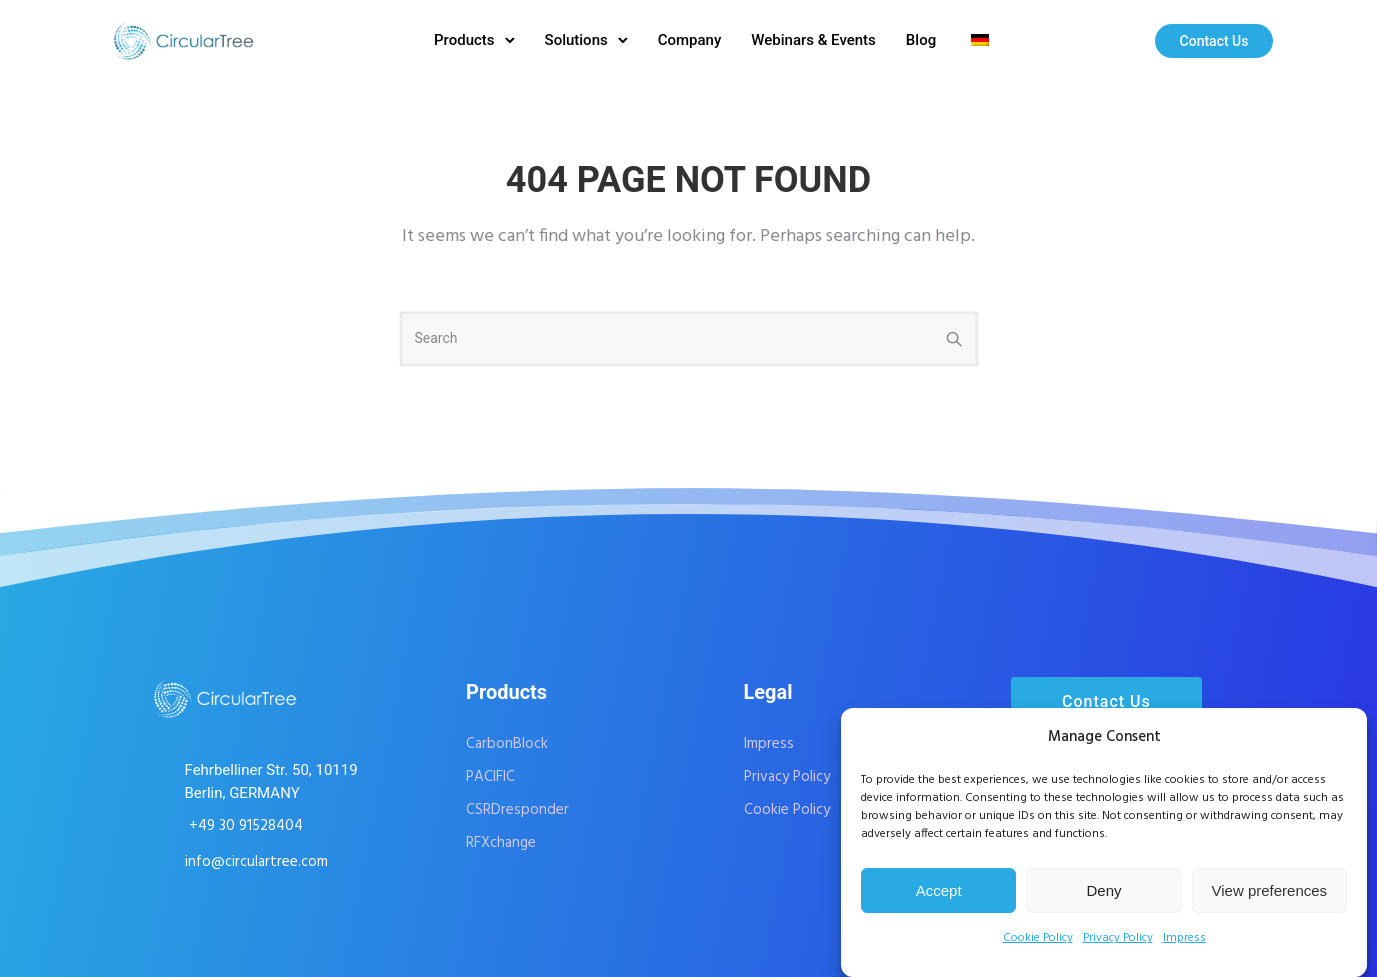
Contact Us (1214, 41)
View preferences (1270, 890)
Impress (1184, 938)
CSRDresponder (517, 810)
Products (464, 40)
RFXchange (501, 843)
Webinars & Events (813, 40)
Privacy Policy (1118, 938)
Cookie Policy (1038, 938)
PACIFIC (490, 777)
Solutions (576, 40)
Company (690, 40)
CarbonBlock (507, 744)
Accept (939, 890)
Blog (921, 40)
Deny (1103, 890)
